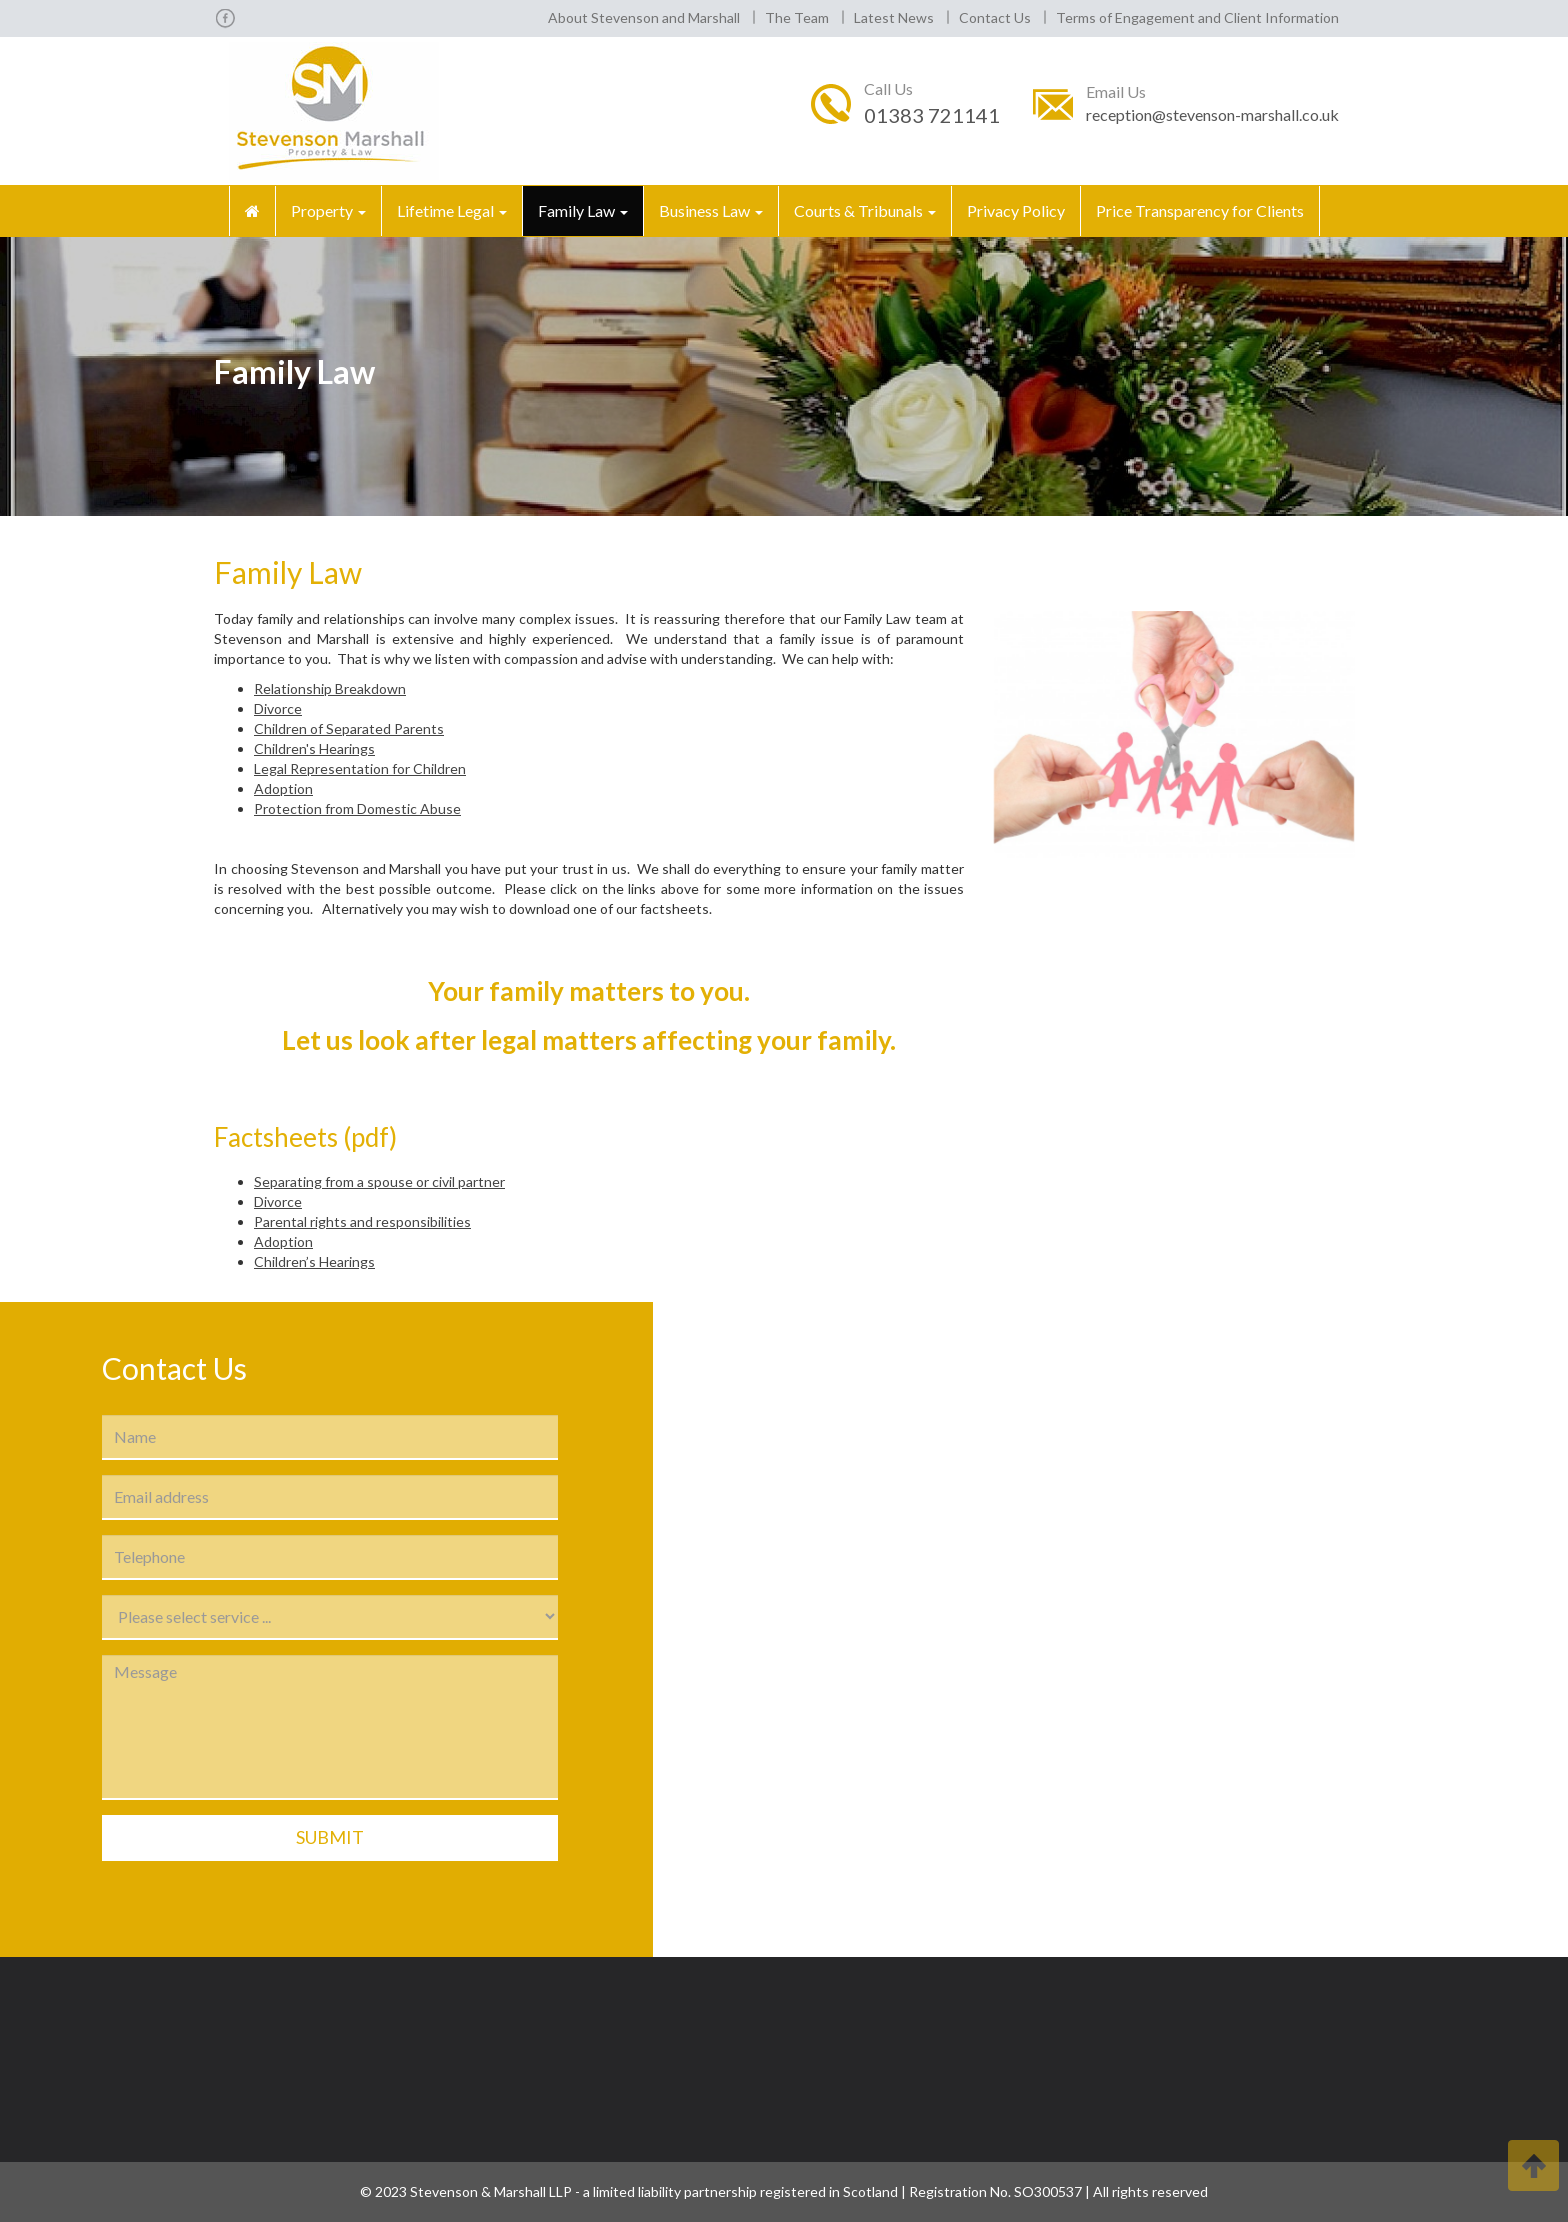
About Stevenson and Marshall (644, 17)
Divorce (278, 708)
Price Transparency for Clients (1200, 210)
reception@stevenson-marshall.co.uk (1212, 114)
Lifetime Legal (452, 210)
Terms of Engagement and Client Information (1197, 17)
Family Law (583, 210)
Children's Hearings (314, 748)
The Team (797, 17)
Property (328, 210)
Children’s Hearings (314, 1261)
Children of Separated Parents (349, 728)
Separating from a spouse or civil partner (379, 1181)
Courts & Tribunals (865, 210)
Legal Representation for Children (360, 768)
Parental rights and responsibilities (362, 1221)
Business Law (711, 210)
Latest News (894, 17)
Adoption (283, 788)
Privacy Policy (1016, 210)
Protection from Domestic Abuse (357, 808)
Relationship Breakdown (330, 688)
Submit (330, 1837)
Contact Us (995, 17)
